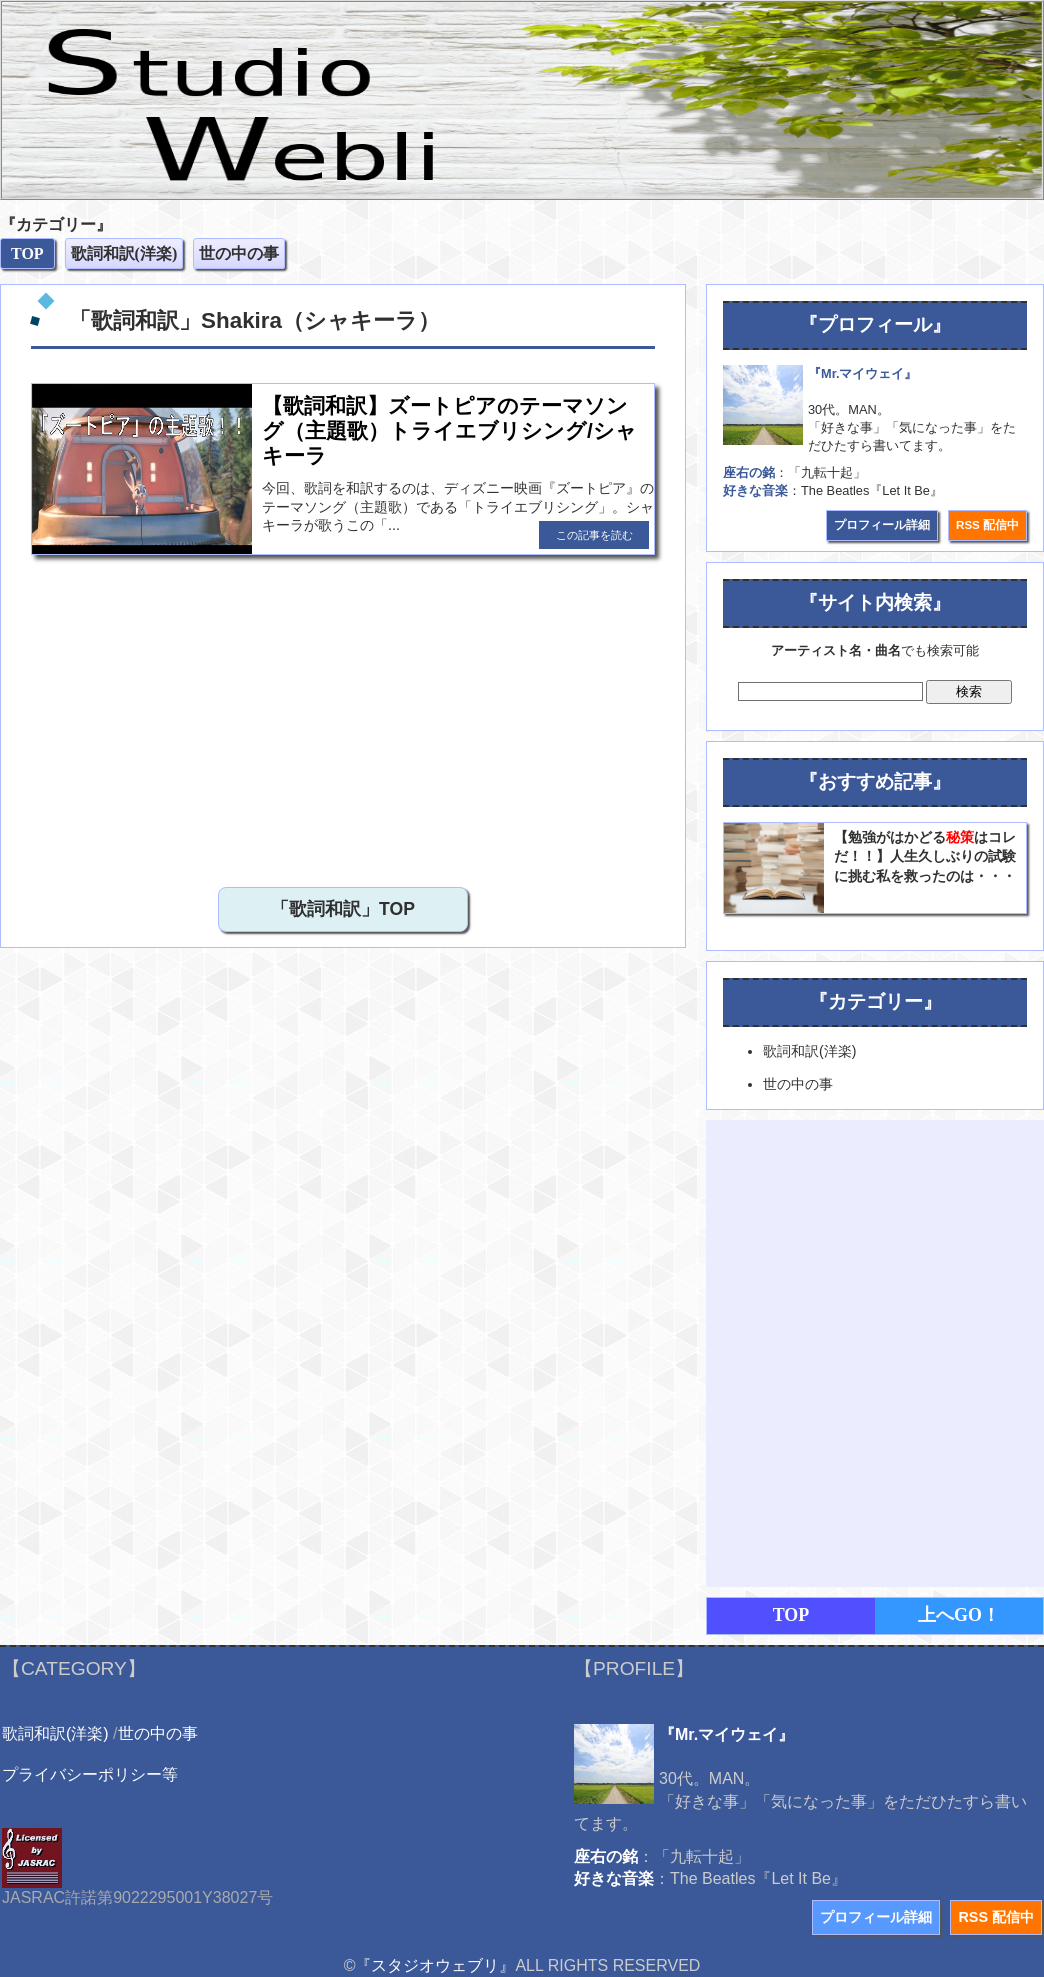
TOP (791, 1615)
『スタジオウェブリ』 (435, 1965)
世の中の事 (158, 1733)
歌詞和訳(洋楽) (55, 1733)
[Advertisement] (233, 716)
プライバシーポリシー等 (90, 1774)
